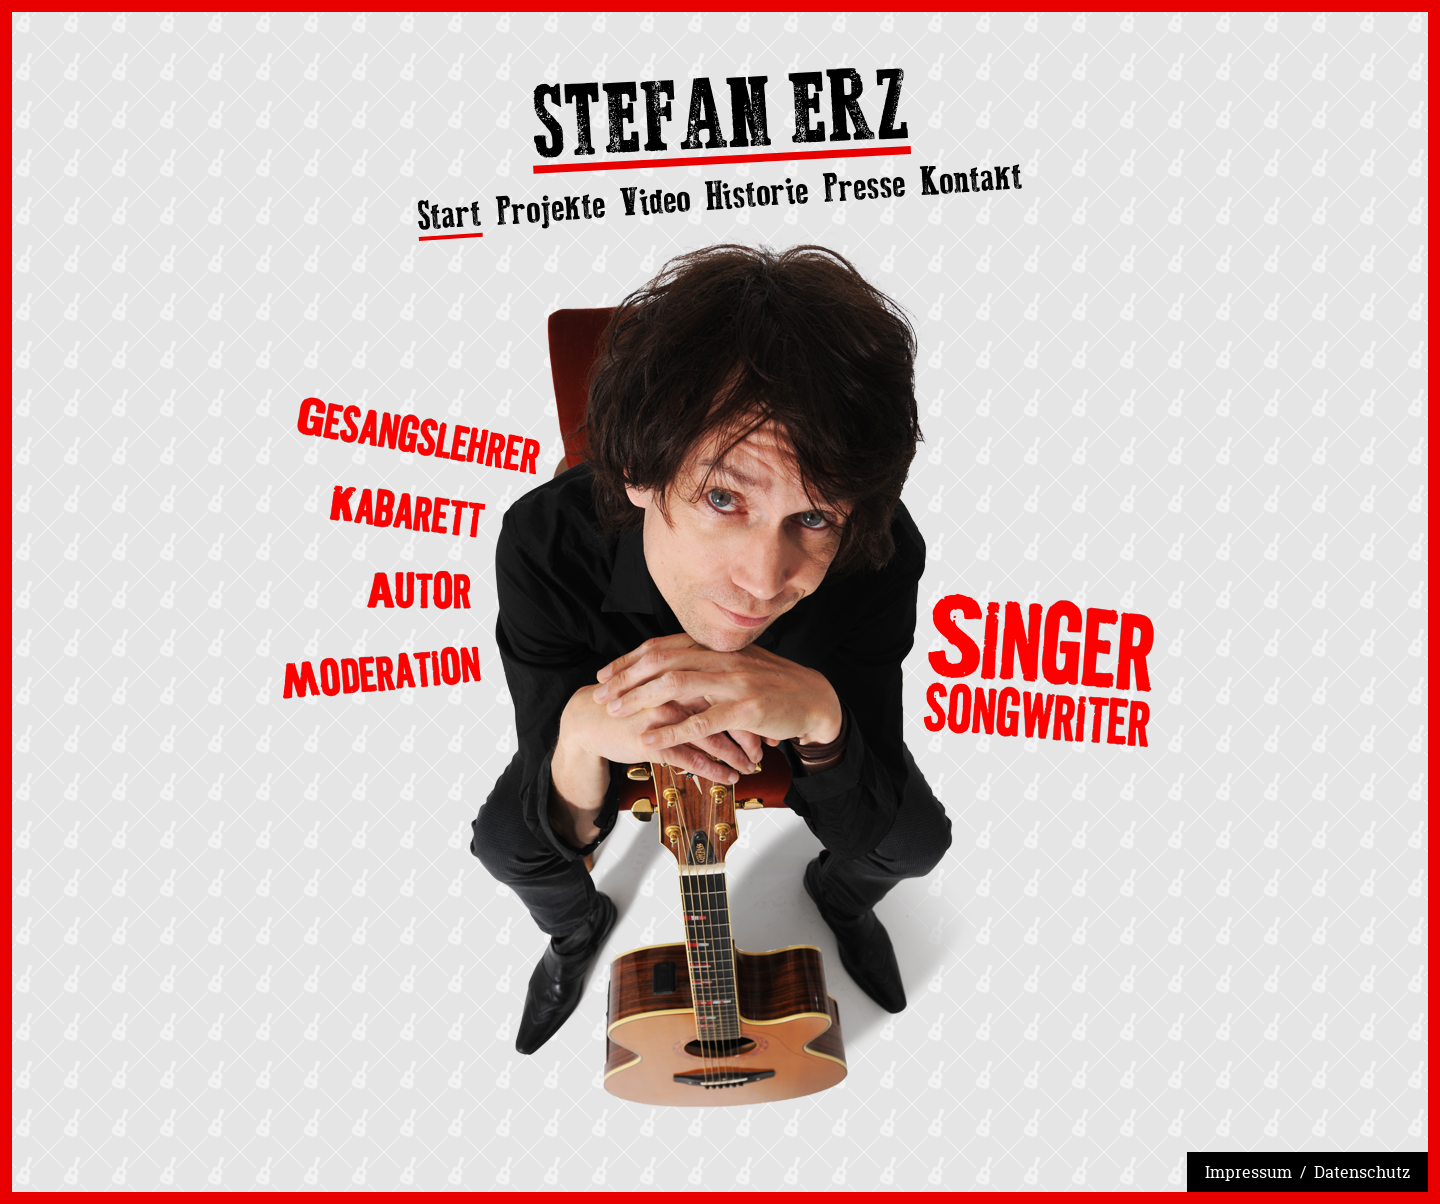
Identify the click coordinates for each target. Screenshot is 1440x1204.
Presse (864, 186)
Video (654, 200)
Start (449, 216)
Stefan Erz (720, 120)
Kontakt (971, 178)
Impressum (1248, 1172)
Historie (756, 193)
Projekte (551, 208)
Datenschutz (1362, 1172)
